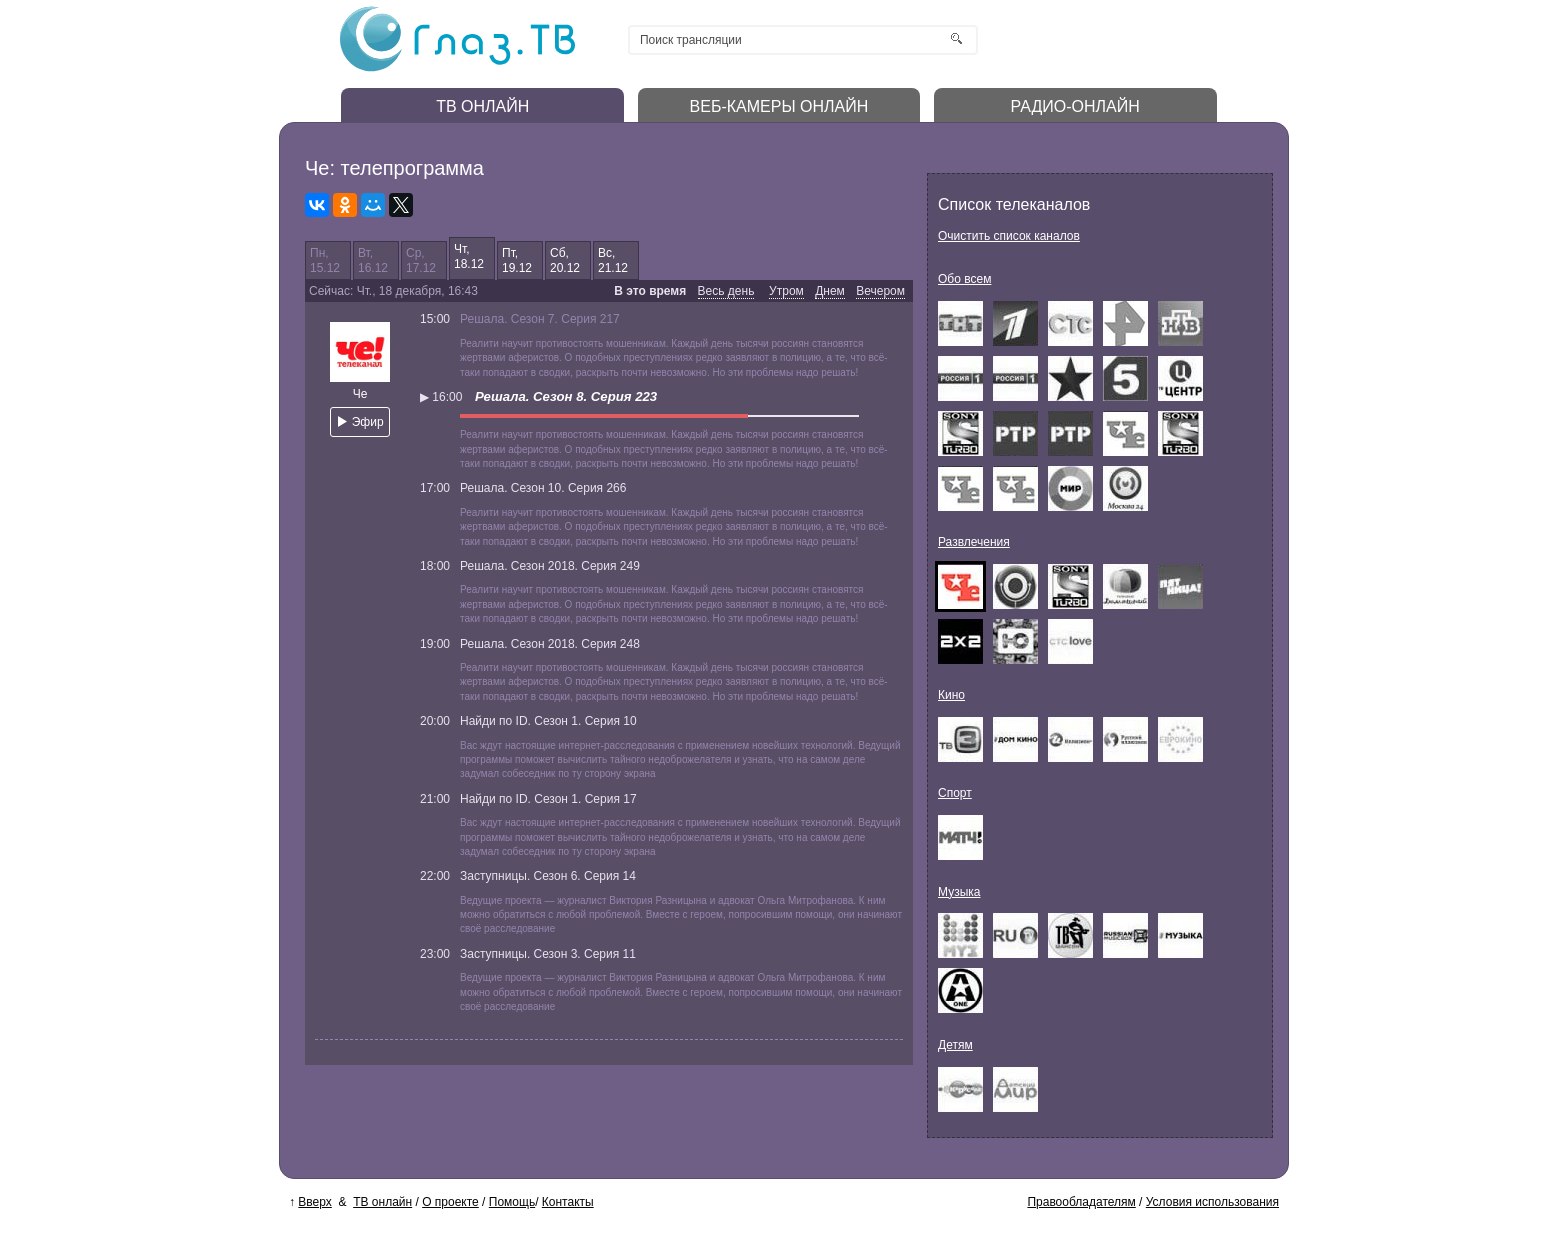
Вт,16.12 (373, 260)
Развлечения (974, 542)
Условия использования (1212, 1202)
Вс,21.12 (613, 260)
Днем (830, 291)
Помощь (512, 1202)
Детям (955, 1045)
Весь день (726, 291)
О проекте (450, 1202)
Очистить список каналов (1009, 236)
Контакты (568, 1202)
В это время (650, 291)
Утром (786, 291)
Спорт (955, 793)
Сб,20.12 (565, 260)
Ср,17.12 (421, 260)
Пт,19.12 (517, 260)
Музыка (959, 892)
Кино (951, 695)
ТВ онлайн (382, 1202)
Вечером (880, 291)
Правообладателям (1081, 1202)
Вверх (314, 1202)
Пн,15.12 (325, 260)
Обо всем (964, 279)
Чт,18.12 (469, 256)
